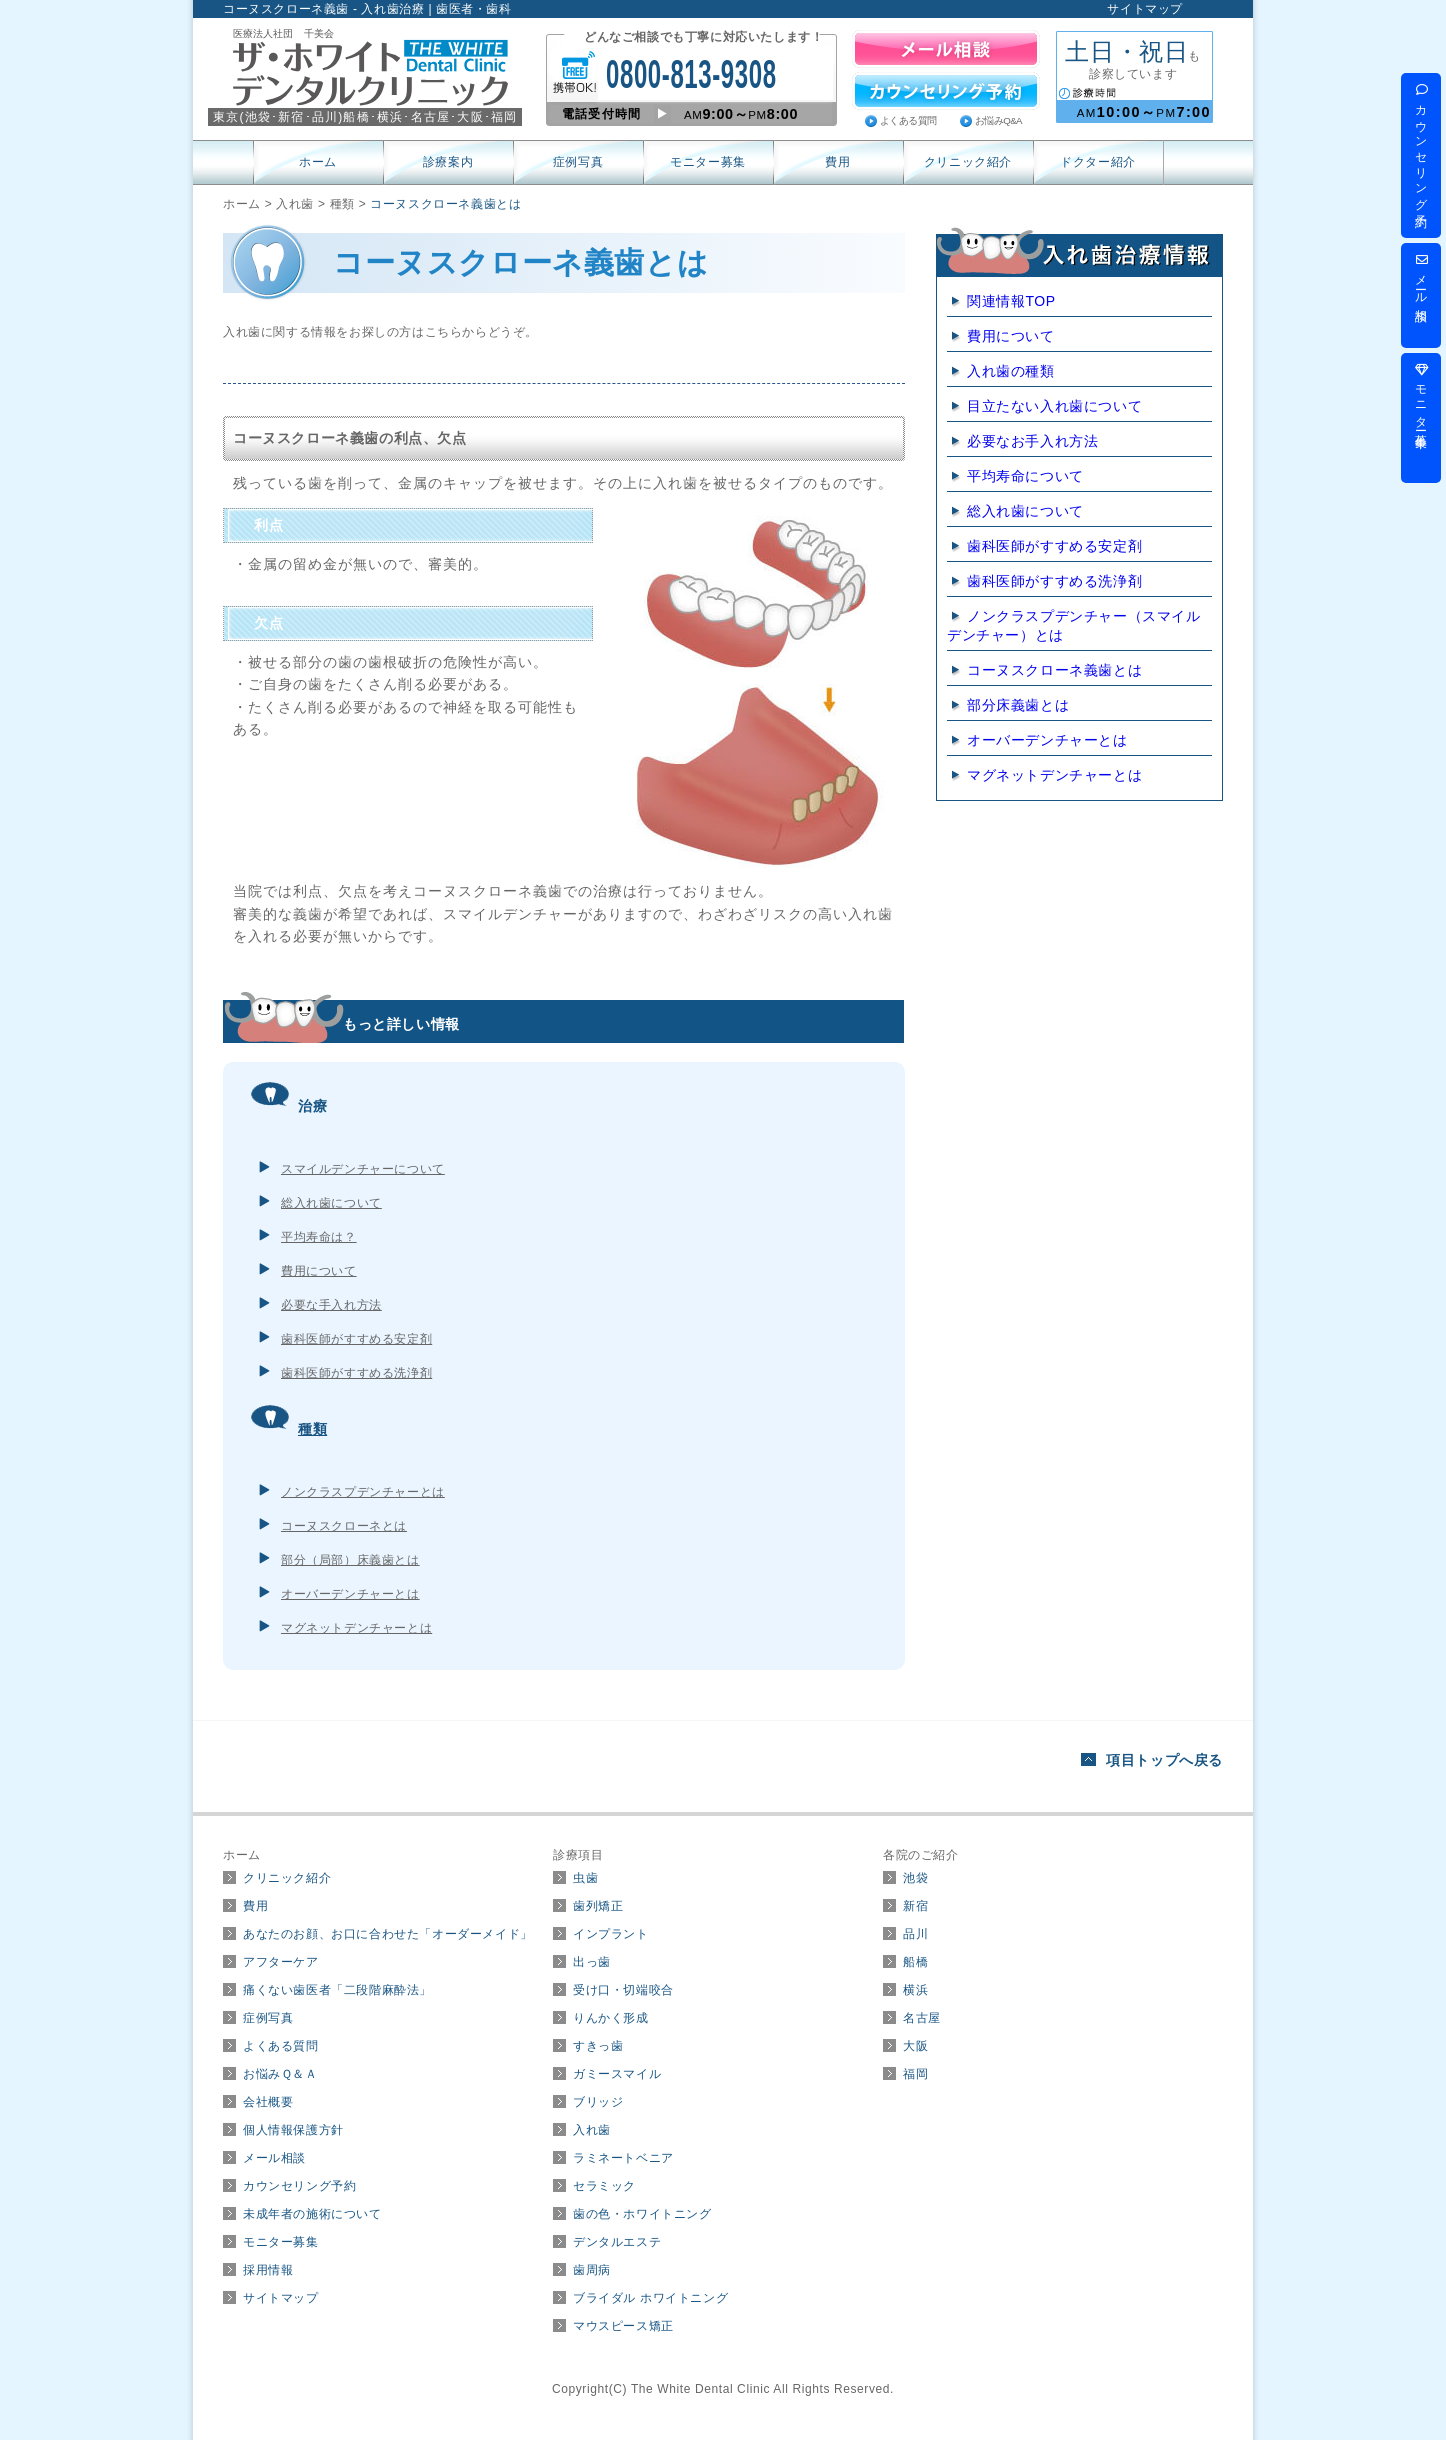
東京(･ (245, 117)
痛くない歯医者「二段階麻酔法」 (337, 1990)
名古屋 (922, 2018)
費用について (319, 1271)
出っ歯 (592, 1962)
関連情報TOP (1011, 301)
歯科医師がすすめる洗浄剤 (356, 1373)
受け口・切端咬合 (623, 1990)
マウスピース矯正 (623, 2326)
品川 (915, 1934)
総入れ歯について (331, 1203)
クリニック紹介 (968, 162)
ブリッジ (598, 2102)
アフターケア (281, 1962)
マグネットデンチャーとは (356, 1628)
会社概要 (268, 2102)
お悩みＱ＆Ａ (280, 2074)
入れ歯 (592, 2130)
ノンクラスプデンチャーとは (363, 1492)
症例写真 (578, 162)
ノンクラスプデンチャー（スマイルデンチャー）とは (1074, 625)
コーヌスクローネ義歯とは (1054, 670)
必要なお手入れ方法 (1032, 441)
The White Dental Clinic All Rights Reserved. (762, 2389)
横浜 (915, 1990)
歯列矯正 (598, 1906)
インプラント (611, 1934)
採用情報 (268, 2270)
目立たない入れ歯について (1054, 406)
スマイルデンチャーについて (363, 1169)
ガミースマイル (617, 2074)
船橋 (915, 1962)
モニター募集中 (1421, 396)
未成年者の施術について (312, 2214)
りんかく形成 (611, 2018)
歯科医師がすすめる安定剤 (356, 1339)
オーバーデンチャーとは (350, 1594)
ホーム (318, 162)
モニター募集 (708, 162)
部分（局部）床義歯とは (350, 1560)
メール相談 (274, 2158)
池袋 (915, 1878)
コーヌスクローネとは (344, 1526)
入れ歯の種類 (1011, 371)
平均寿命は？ (319, 1237)
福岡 (915, 2074)
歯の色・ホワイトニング (642, 2214)
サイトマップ (1145, 9)
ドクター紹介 (1098, 162)
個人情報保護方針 (293, 2130)
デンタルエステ (617, 2242)
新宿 (915, 1906)
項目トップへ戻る (1164, 1760)
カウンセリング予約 (299, 2186)
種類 (312, 1429)
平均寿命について (1025, 476)
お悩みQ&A (998, 120)
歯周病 (592, 2270)
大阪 (915, 2046)
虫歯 (585, 1878)
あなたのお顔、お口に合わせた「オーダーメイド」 (388, 1934)
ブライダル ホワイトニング (650, 2298)
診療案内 (448, 162)
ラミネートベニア (623, 2158)
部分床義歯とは (1018, 705)
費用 (837, 162)
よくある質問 (908, 120)
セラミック (604, 2186)
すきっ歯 (598, 2046)
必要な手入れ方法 (331, 1305)
